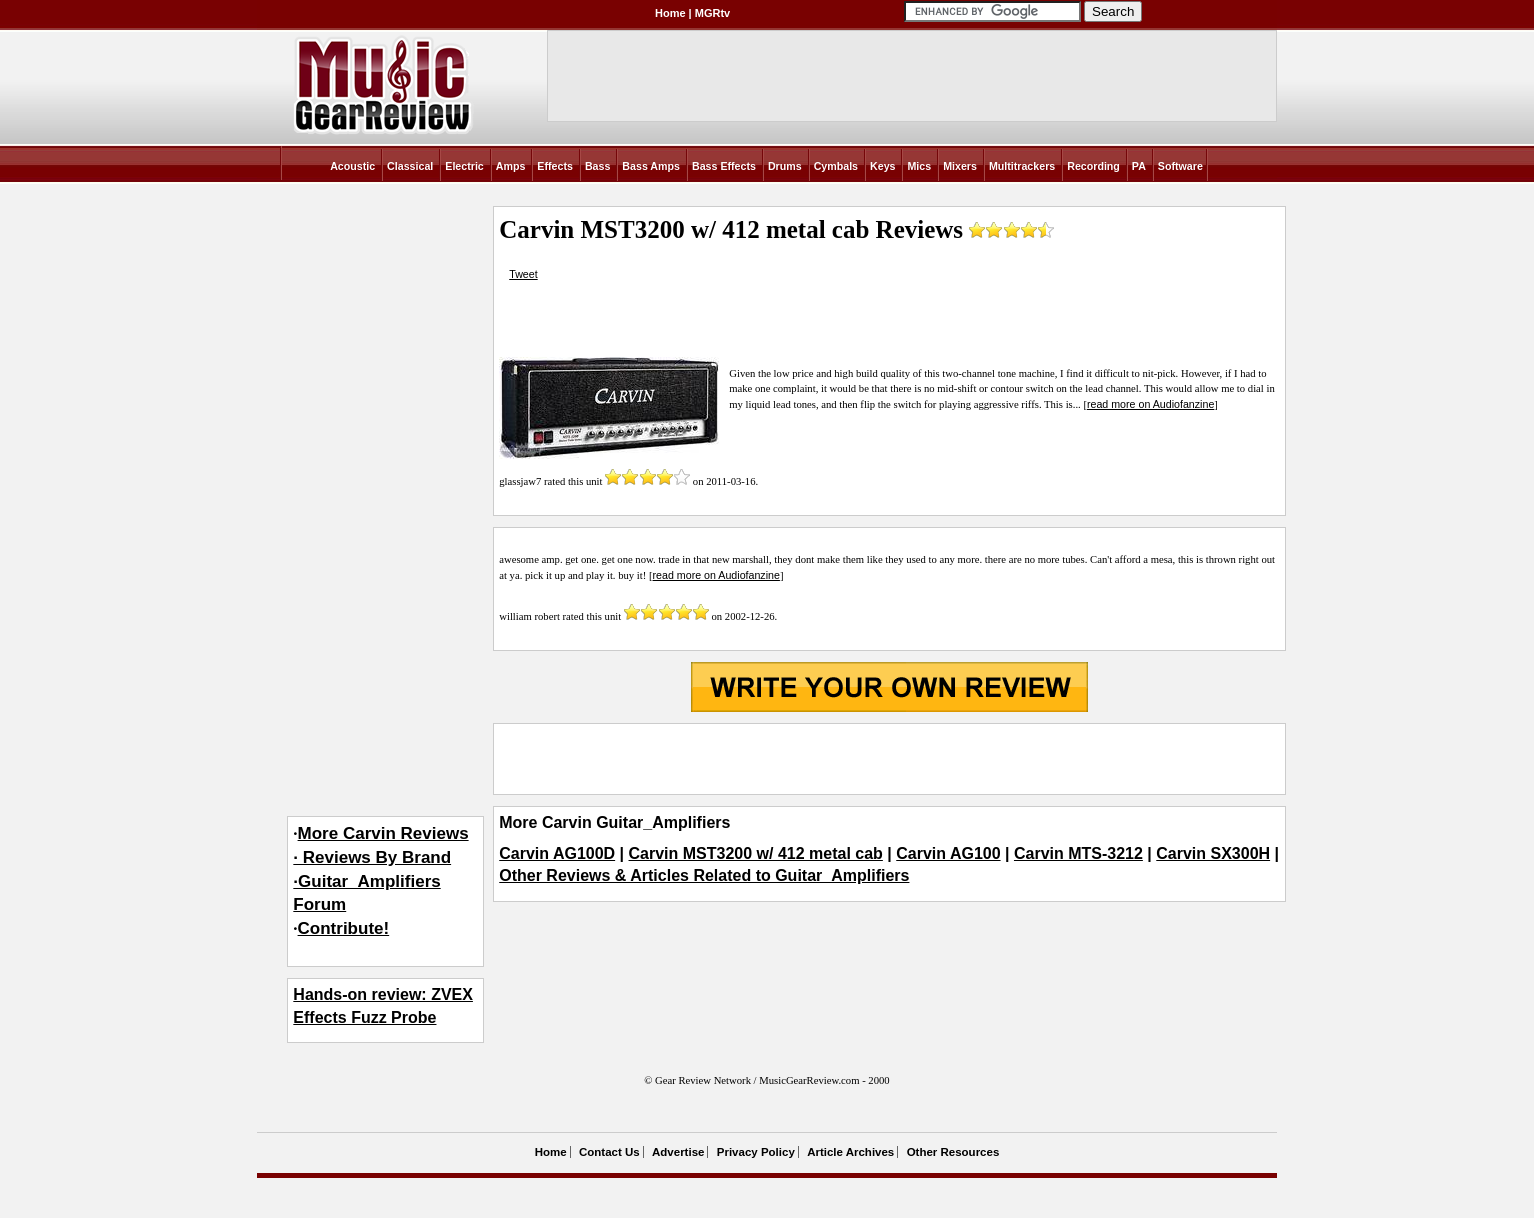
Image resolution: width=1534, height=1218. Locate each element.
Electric (464, 166)
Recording (1093, 166)
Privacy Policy (756, 1152)
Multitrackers (1022, 166)
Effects (555, 166)
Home (670, 13)
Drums (785, 166)
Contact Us (609, 1152)
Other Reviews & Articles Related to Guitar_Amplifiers (704, 875)
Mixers (960, 166)
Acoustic (352, 166)
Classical (410, 166)
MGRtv (712, 13)
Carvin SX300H (1213, 853)
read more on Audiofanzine (1150, 404)
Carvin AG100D (557, 853)
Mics (919, 166)
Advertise (678, 1152)
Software (1180, 166)
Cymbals (836, 166)
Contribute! (344, 928)
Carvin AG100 (948, 853)
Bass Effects (724, 166)
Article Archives (850, 1152)
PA (1139, 166)
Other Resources (953, 1152)
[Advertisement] (889, 759)
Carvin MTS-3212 (1078, 853)
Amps (511, 166)
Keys (882, 166)
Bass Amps (651, 166)
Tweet (523, 274)
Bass (597, 166)
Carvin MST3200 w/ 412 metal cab (756, 853)
